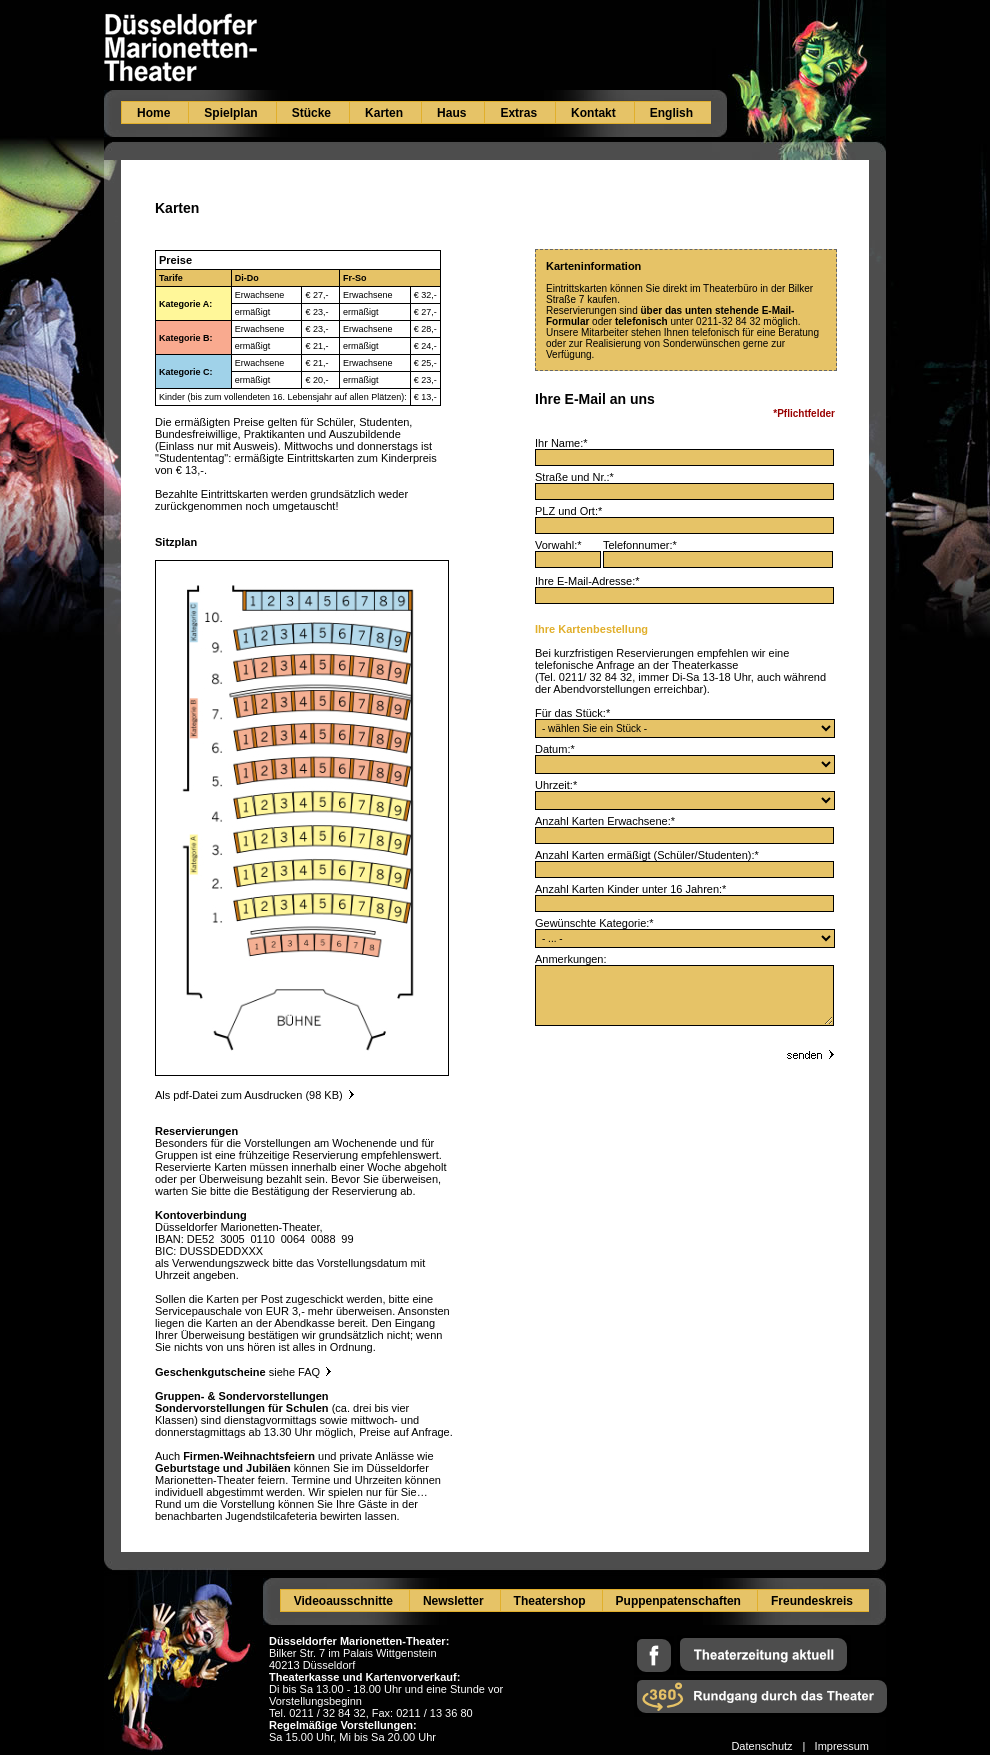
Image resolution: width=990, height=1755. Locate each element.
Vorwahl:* (569, 545)
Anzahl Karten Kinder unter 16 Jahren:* (630, 889)
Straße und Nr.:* (574, 477)
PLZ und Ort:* (568, 511)
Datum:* (555, 749)
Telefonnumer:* (640, 545)
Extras (518, 113)
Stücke (311, 113)
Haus (451, 113)
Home (153, 113)
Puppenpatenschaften (678, 1601)
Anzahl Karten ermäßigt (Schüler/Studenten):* (647, 855)
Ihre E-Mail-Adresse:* (587, 581)
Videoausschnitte (343, 1601)
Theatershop (550, 1601)
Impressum (842, 1746)
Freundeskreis (812, 1601)
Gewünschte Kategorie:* (594, 923)
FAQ (314, 1372)
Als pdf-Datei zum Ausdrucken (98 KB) (249, 1095)
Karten (384, 113)
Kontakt (593, 113)
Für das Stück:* (572, 713)
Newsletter (453, 1601)
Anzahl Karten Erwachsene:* (605, 821)
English (671, 113)
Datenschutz (761, 1746)
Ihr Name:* (561, 443)
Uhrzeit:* (556, 785)
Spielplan (230, 113)
